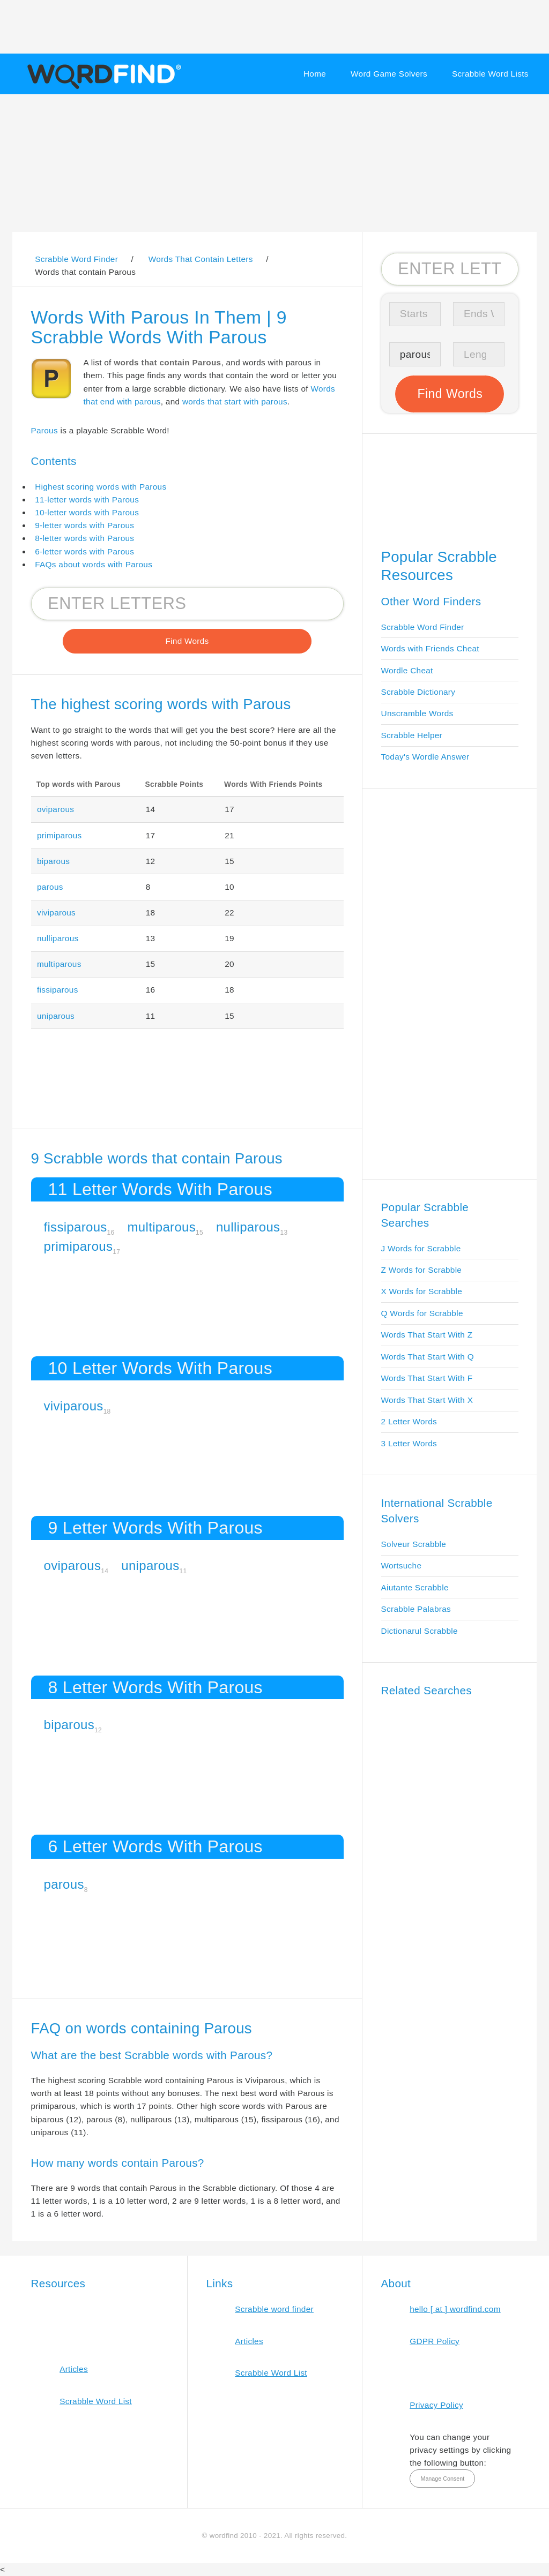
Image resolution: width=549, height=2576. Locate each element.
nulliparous (58, 938)
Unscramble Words (417, 713)
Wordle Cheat (407, 670)
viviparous (56, 912)
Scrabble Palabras (416, 1608)
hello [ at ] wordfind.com (455, 2309)
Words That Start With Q (427, 1356)
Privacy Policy (436, 2404)
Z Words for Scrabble (421, 1269)
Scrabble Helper (412, 735)
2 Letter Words (409, 1421)
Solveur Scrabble (414, 1544)
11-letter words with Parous (87, 499)
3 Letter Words (409, 1443)
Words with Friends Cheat (430, 648)
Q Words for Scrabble (422, 1313)
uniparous (56, 1015)
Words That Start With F (427, 1378)
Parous (44, 430)
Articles (74, 2369)
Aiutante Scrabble (415, 1587)
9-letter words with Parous (84, 525)
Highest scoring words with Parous (100, 486)
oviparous (55, 809)
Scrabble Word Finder (422, 627)
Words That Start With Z (427, 1334)
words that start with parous (234, 401)
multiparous (59, 963)
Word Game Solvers (389, 73)
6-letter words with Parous (84, 551)
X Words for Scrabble (422, 1291)
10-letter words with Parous (87, 512)
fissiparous (57, 989)
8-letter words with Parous (84, 538)
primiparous (59, 835)
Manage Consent (442, 2478)
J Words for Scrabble (421, 1248)
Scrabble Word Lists (490, 73)
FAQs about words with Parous (93, 564)
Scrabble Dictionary (418, 691)
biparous (53, 861)
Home (314, 73)
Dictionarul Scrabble (419, 1630)
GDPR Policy (434, 2341)
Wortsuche (401, 1565)
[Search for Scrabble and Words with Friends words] (187, 603)
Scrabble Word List (96, 2401)
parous (50, 886)
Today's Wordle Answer (425, 756)
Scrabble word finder (274, 2309)
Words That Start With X (427, 1400)
